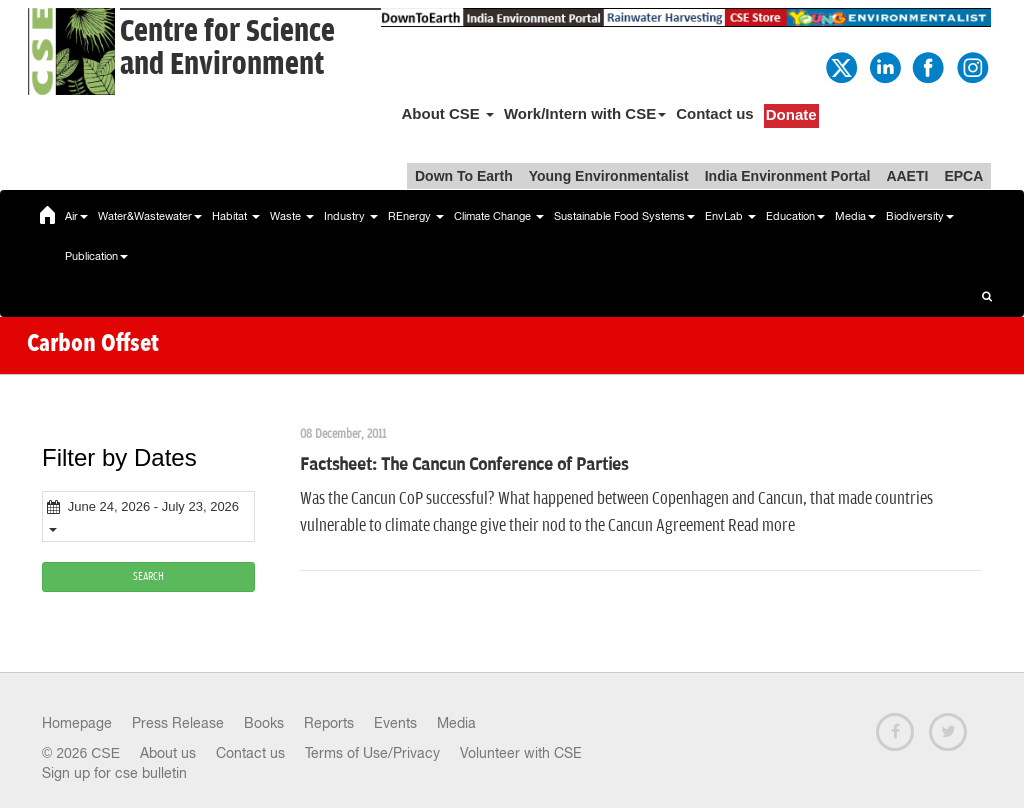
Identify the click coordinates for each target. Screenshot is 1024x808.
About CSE (447, 113)
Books (264, 723)
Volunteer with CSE (521, 753)
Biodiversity (920, 216)
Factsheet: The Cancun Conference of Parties (464, 465)
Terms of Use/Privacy (372, 753)
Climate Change (499, 216)
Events (395, 723)
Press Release (178, 723)
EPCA (963, 176)
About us (168, 753)
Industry (351, 216)
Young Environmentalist (609, 176)
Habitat (236, 216)
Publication (96, 256)
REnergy (416, 216)
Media (855, 216)
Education (795, 216)
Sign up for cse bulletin (114, 773)
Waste (292, 216)
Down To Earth (464, 176)
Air (76, 216)
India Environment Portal (788, 176)
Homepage (77, 723)
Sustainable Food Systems (624, 216)
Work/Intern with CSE (585, 113)
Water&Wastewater (150, 216)
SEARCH (148, 576)
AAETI (907, 176)
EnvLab (730, 216)
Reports (329, 723)
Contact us (715, 113)
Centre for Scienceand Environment (227, 48)
